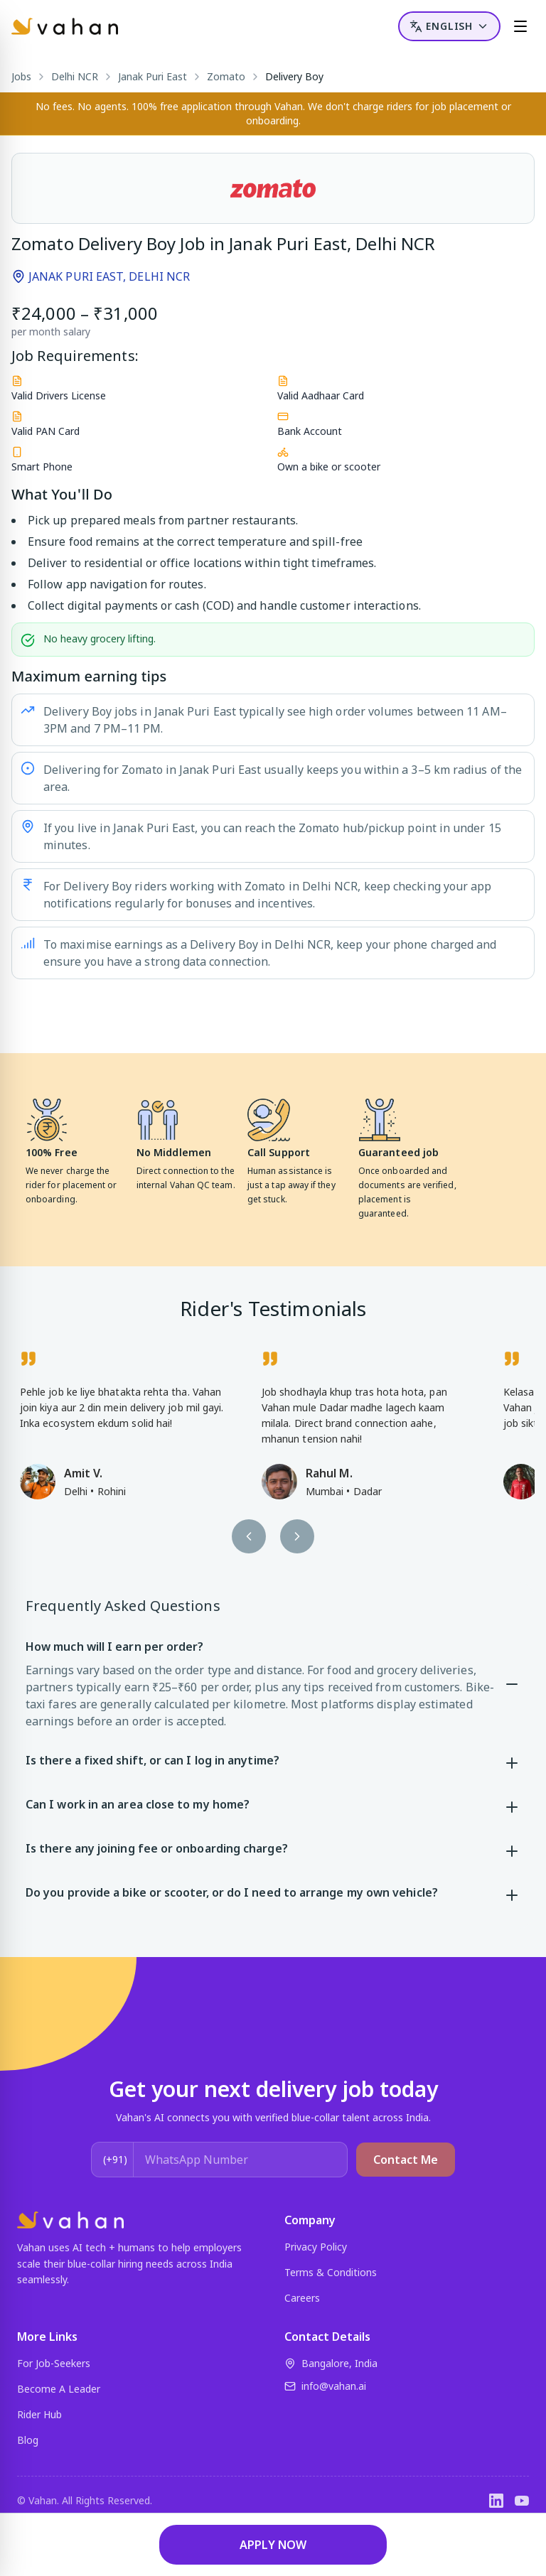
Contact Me (405, 2159)
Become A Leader (58, 2389)
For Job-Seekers (53, 2363)
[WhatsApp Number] (240, 2160)
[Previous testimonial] (249, 1536)
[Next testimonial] (297, 1536)
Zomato (226, 76)
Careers (302, 2298)
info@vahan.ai (325, 2386)
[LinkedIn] (496, 2501)
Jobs (21, 76)
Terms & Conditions (330, 2272)
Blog (27, 2440)
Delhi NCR (74, 76)
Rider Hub (39, 2414)
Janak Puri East (152, 76)
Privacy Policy (315, 2246)
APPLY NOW (273, 2545)
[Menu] (520, 26)
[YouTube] (522, 2501)
